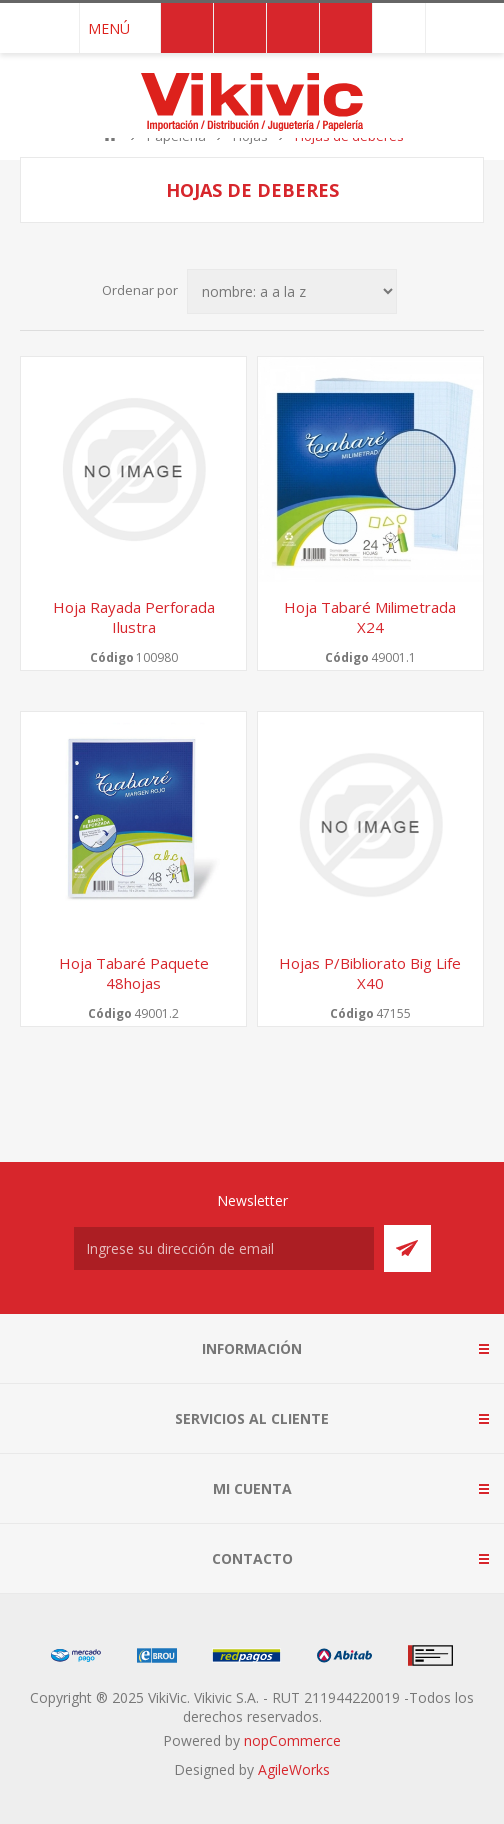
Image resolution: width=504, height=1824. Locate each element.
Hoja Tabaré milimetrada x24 (370, 617)
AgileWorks (294, 1769)
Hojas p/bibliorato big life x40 (370, 973)
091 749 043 (399, 28)
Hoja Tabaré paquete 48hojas (134, 973)
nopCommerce (292, 1740)
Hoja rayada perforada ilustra (134, 617)
